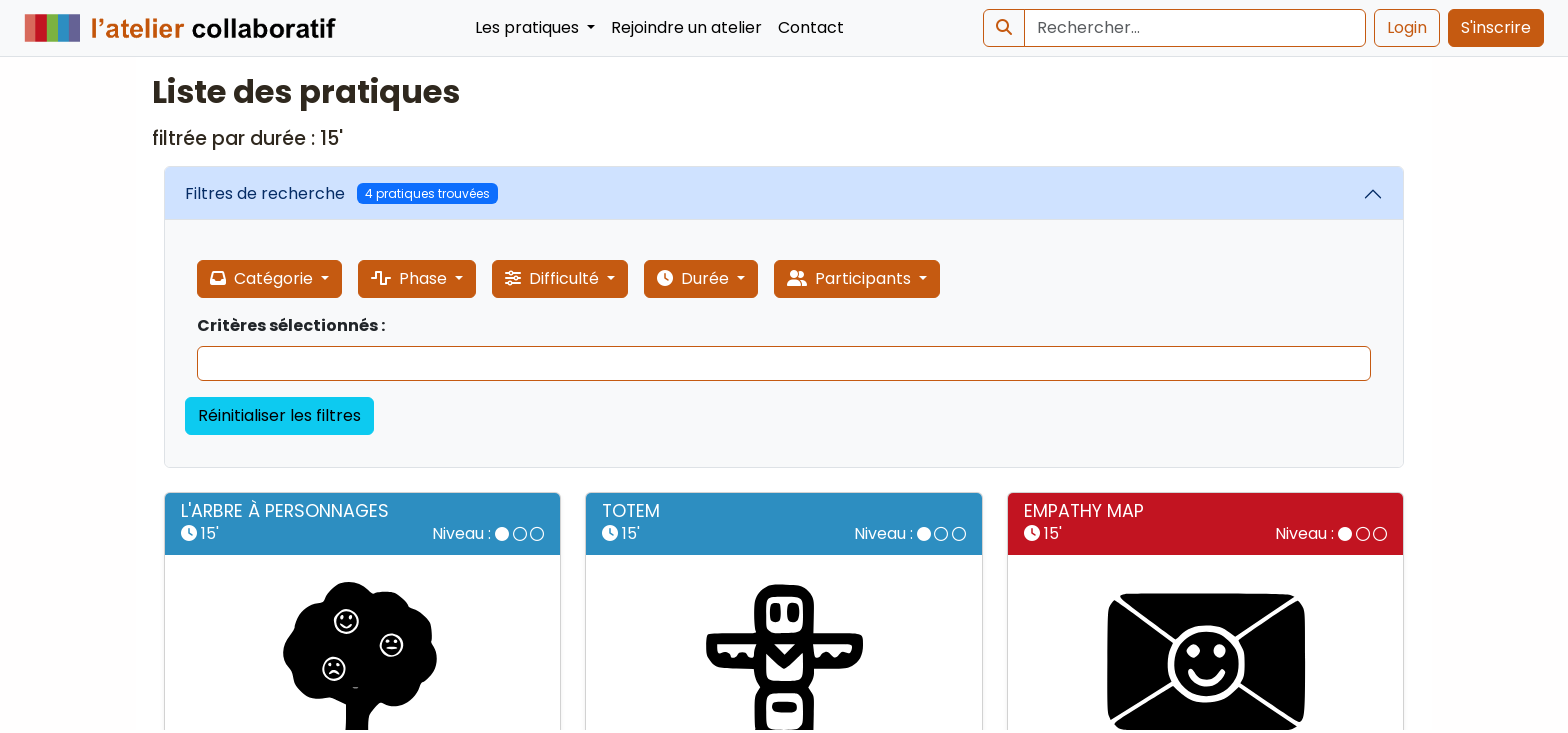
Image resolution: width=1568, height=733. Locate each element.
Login (1407, 27)
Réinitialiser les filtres (279, 415)
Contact (811, 27)
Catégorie (263, 278)
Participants (851, 278)
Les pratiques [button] (529, 27)
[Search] (1195, 28)
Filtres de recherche (341, 193)
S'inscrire (1496, 27)
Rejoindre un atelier (686, 27)
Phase (411, 278)
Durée (695, 278)
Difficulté (554, 278)
